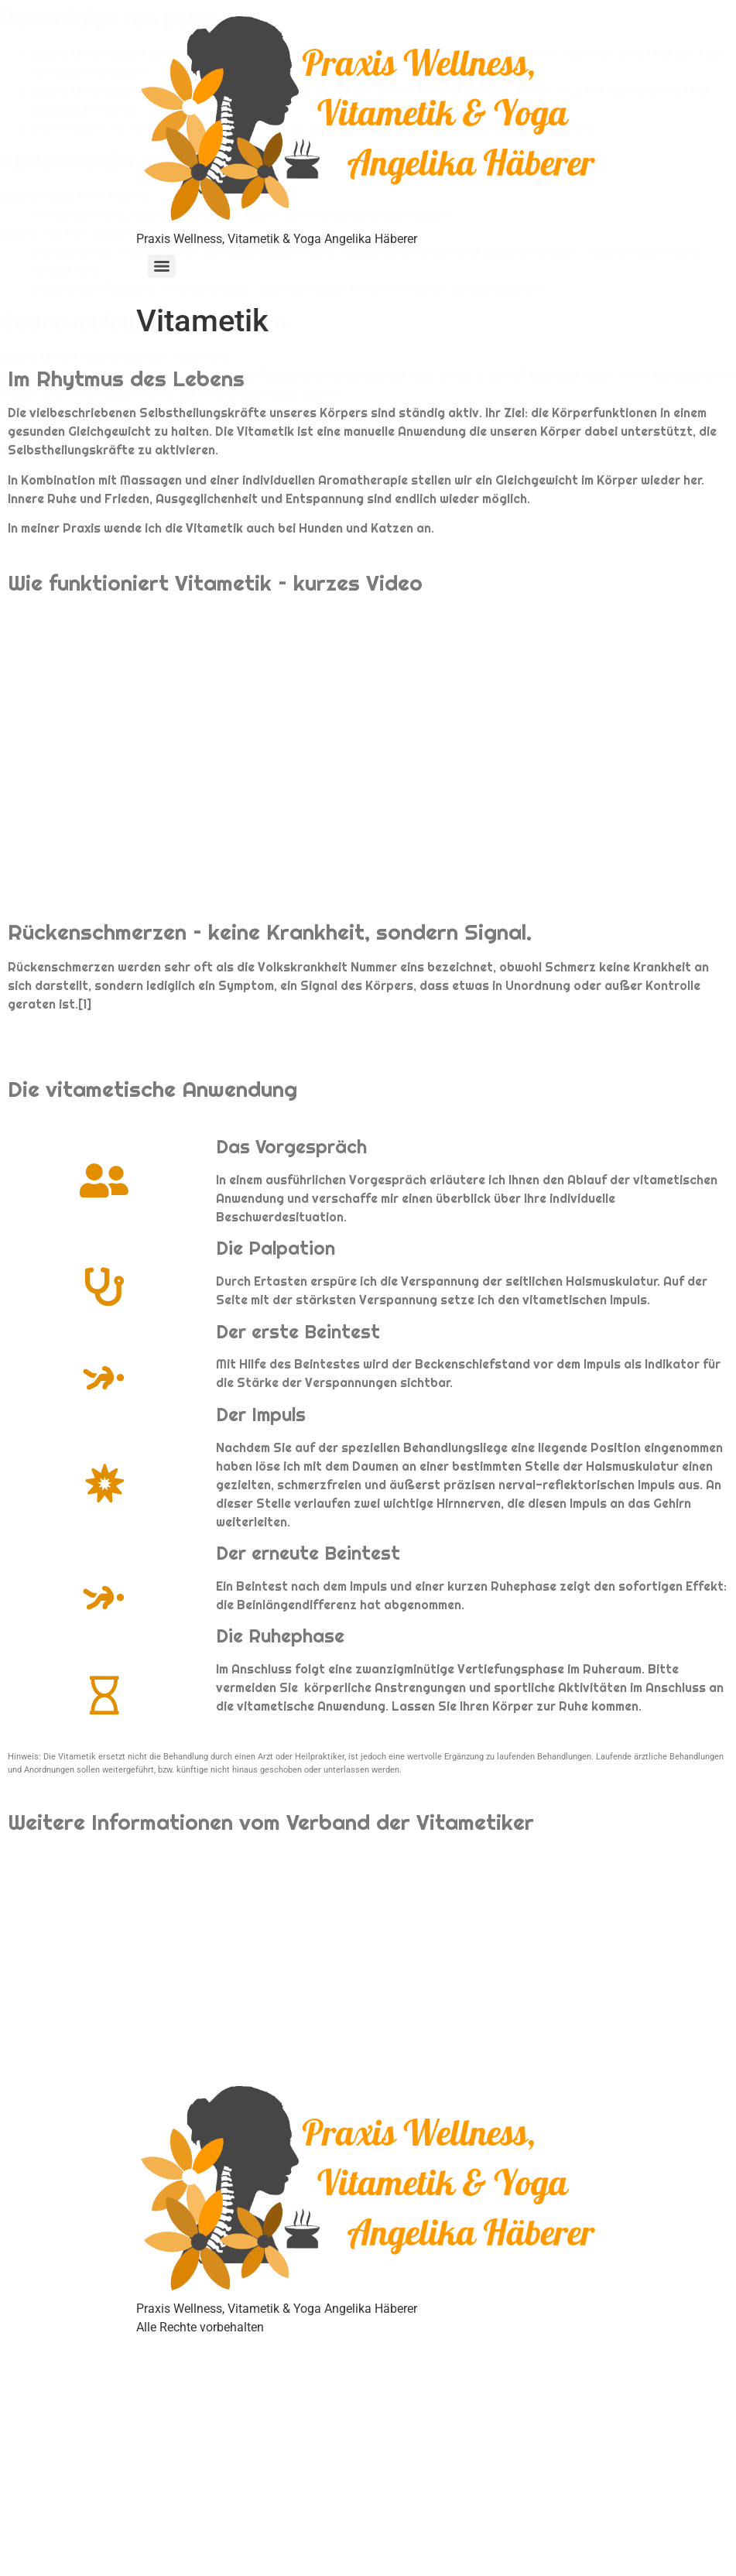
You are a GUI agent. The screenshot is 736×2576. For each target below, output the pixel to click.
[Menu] (162, 266)
